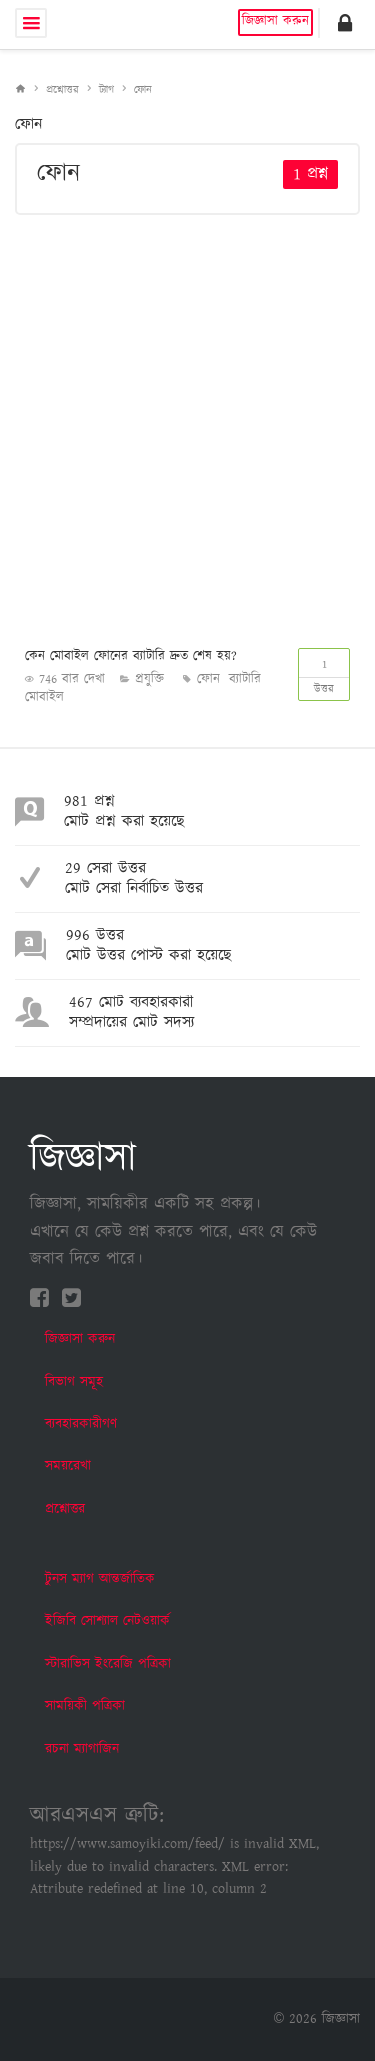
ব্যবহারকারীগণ (81, 1424)
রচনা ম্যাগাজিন (82, 1749)
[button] (345, 23)
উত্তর (324, 673)
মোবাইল (44, 697)
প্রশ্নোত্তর (62, 90)
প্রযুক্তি (149, 679)
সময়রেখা (68, 1466)
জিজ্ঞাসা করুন (275, 21)
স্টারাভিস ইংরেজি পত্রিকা (108, 1664)
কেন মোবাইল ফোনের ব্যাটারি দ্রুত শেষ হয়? (131, 656)
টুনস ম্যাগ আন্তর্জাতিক (100, 1579)
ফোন (143, 90)
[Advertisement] (187, 427)
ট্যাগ (106, 90)
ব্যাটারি (245, 679)
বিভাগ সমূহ (74, 1382)
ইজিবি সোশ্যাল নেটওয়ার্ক (107, 1621)
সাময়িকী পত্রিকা (85, 1706)
